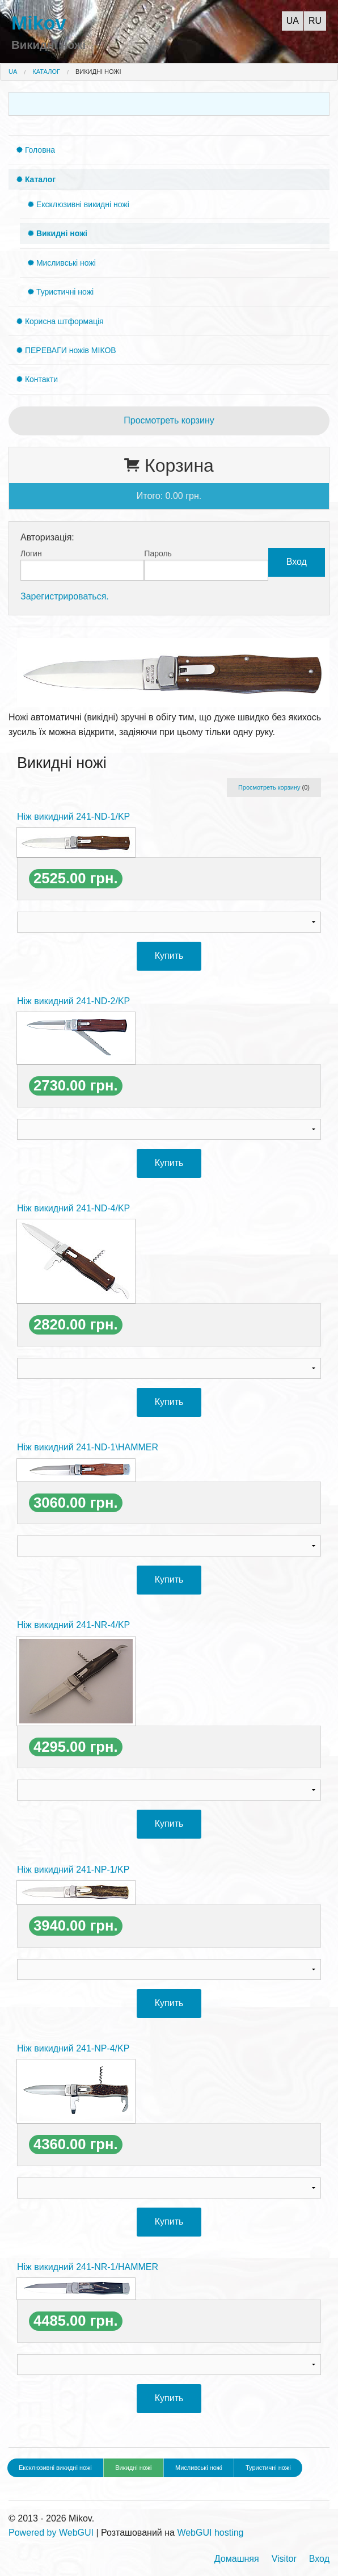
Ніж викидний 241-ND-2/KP (73, 1001)
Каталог (46, 71)
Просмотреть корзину (169, 420)
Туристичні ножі (64, 291)
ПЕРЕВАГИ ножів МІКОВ (69, 350)
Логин (31, 553)
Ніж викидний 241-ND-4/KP (73, 1208)
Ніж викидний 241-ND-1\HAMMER (87, 1447)
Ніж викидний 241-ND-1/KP (73, 816)
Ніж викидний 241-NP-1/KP (73, 1869)
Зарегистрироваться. (64, 596)
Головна (39, 149)
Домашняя (236, 2559)
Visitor (284, 2559)
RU (315, 21)
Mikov (38, 22)
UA (292, 21)
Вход (319, 2559)
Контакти (40, 379)
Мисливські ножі (65, 262)
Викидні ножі (98, 71)
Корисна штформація (63, 321)
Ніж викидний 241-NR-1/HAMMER (87, 2267)
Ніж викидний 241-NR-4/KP (73, 1625)
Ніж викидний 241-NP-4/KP (73, 2048)
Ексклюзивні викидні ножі (81, 204)
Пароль (158, 553)
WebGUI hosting (210, 2532)
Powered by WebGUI (51, 2532)
